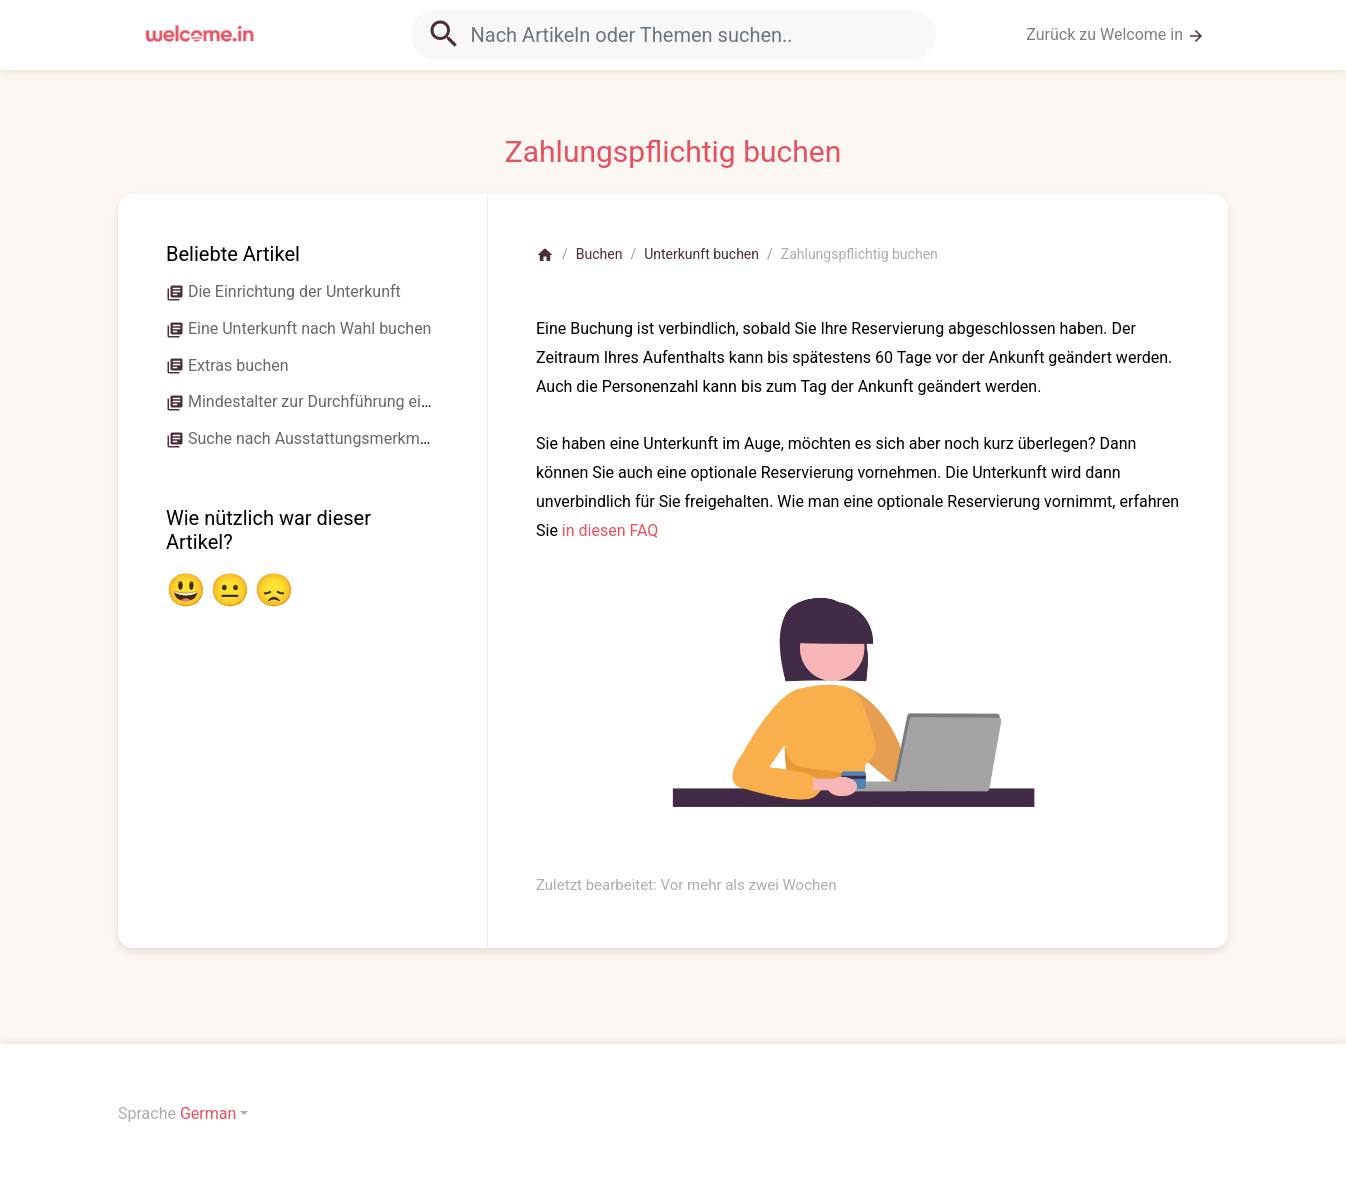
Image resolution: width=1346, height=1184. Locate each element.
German (208, 1113)
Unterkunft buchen (701, 254)
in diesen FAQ (610, 530)
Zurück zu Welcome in (1115, 35)
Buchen (599, 254)
